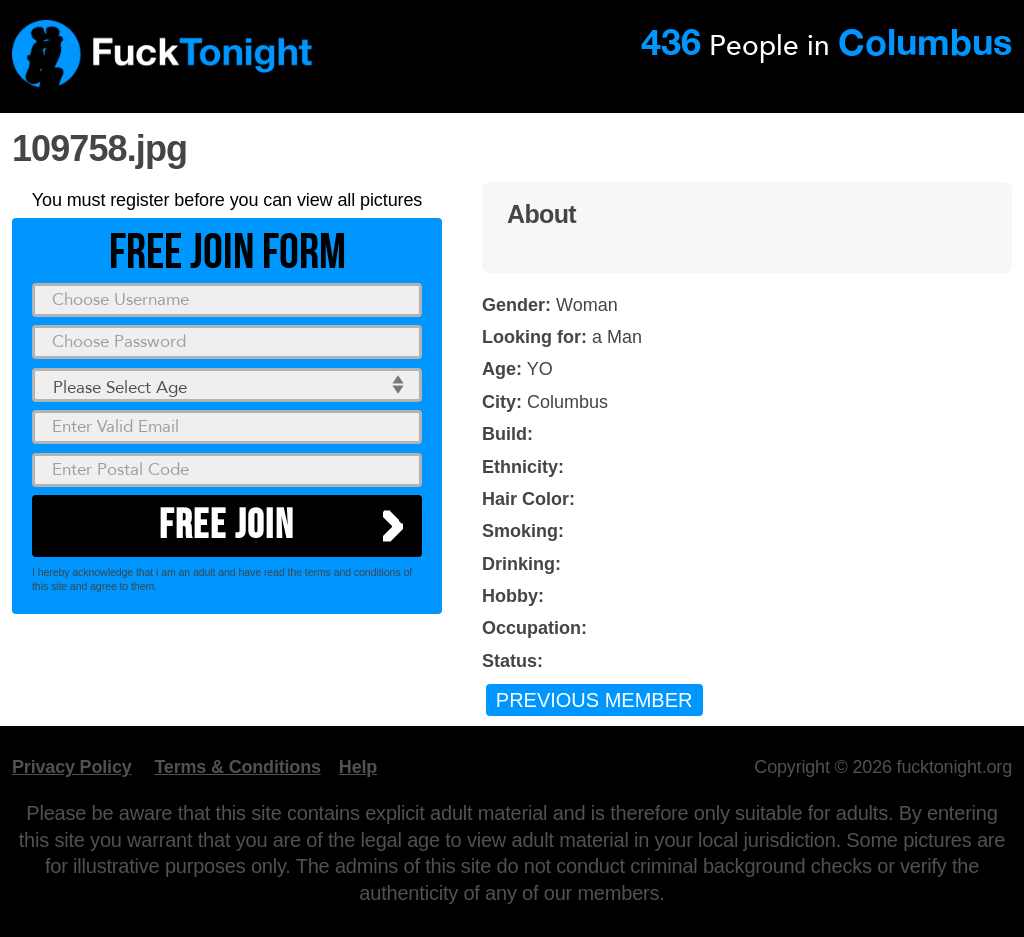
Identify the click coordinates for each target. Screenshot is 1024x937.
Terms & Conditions (237, 767)
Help (358, 767)
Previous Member (594, 700)
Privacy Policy (72, 767)
